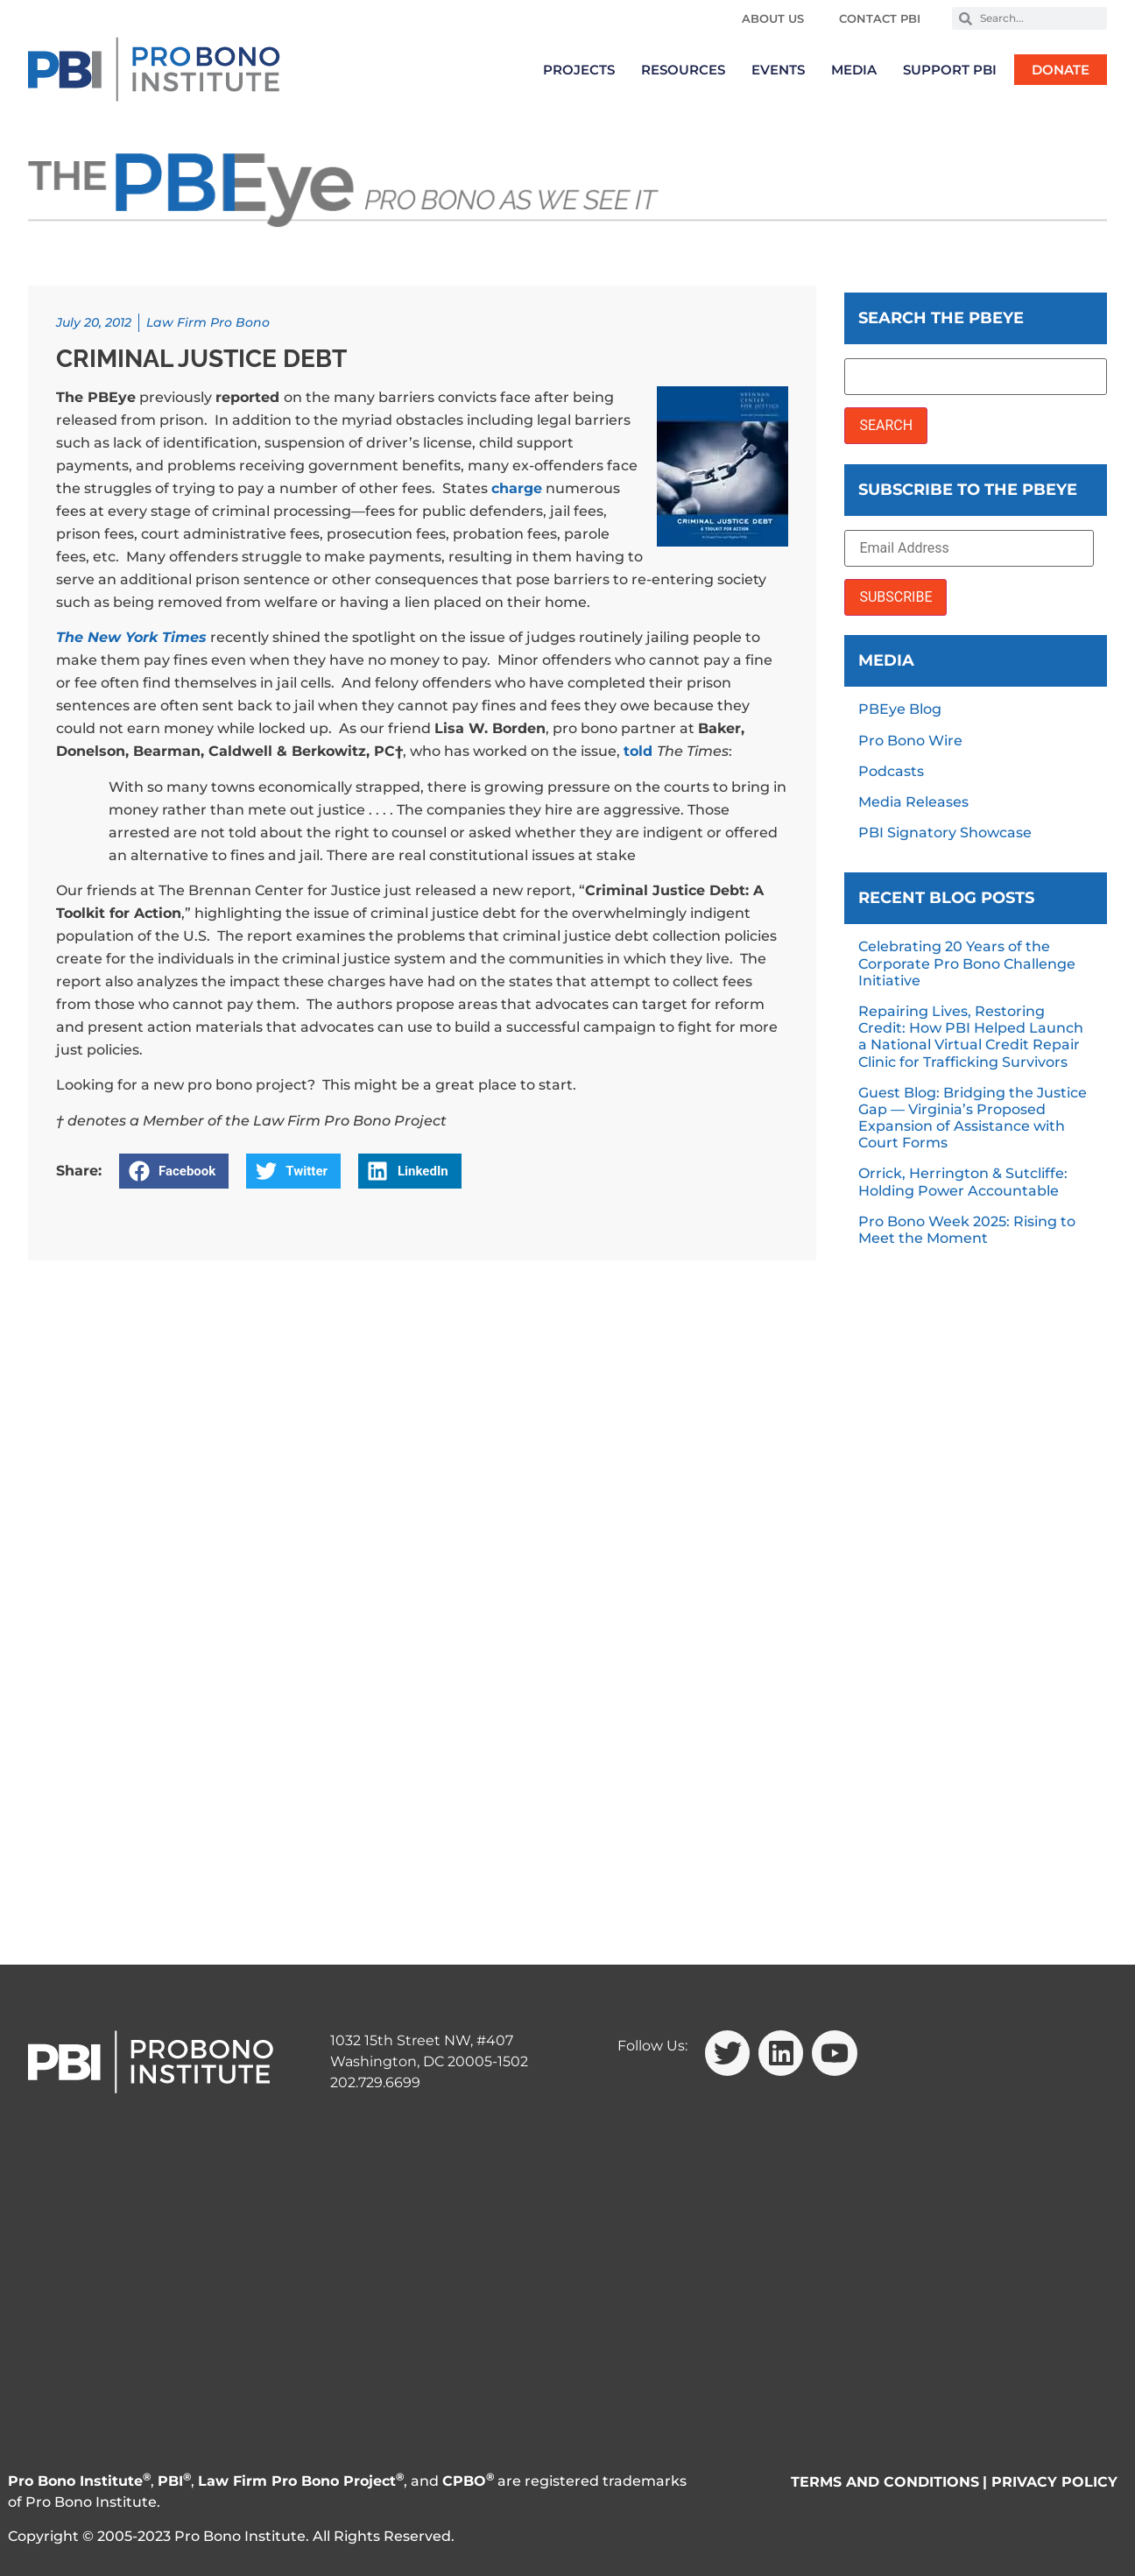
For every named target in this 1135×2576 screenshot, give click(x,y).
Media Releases (913, 802)
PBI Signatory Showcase (945, 832)
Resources (683, 69)
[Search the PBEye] (975, 376)
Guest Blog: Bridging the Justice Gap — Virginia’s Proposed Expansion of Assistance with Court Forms (972, 1118)
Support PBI (950, 69)
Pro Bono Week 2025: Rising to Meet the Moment (966, 1229)
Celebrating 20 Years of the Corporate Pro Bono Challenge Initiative (966, 963)
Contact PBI (879, 18)
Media (854, 69)
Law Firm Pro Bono (208, 322)
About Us (773, 18)
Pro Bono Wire (910, 740)
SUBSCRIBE (895, 597)
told (640, 751)
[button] (174, 1171)
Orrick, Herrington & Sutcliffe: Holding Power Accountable (963, 1181)
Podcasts (891, 771)
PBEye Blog (899, 709)
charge (516, 488)
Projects (579, 69)
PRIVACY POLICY (1054, 2482)
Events (778, 69)
